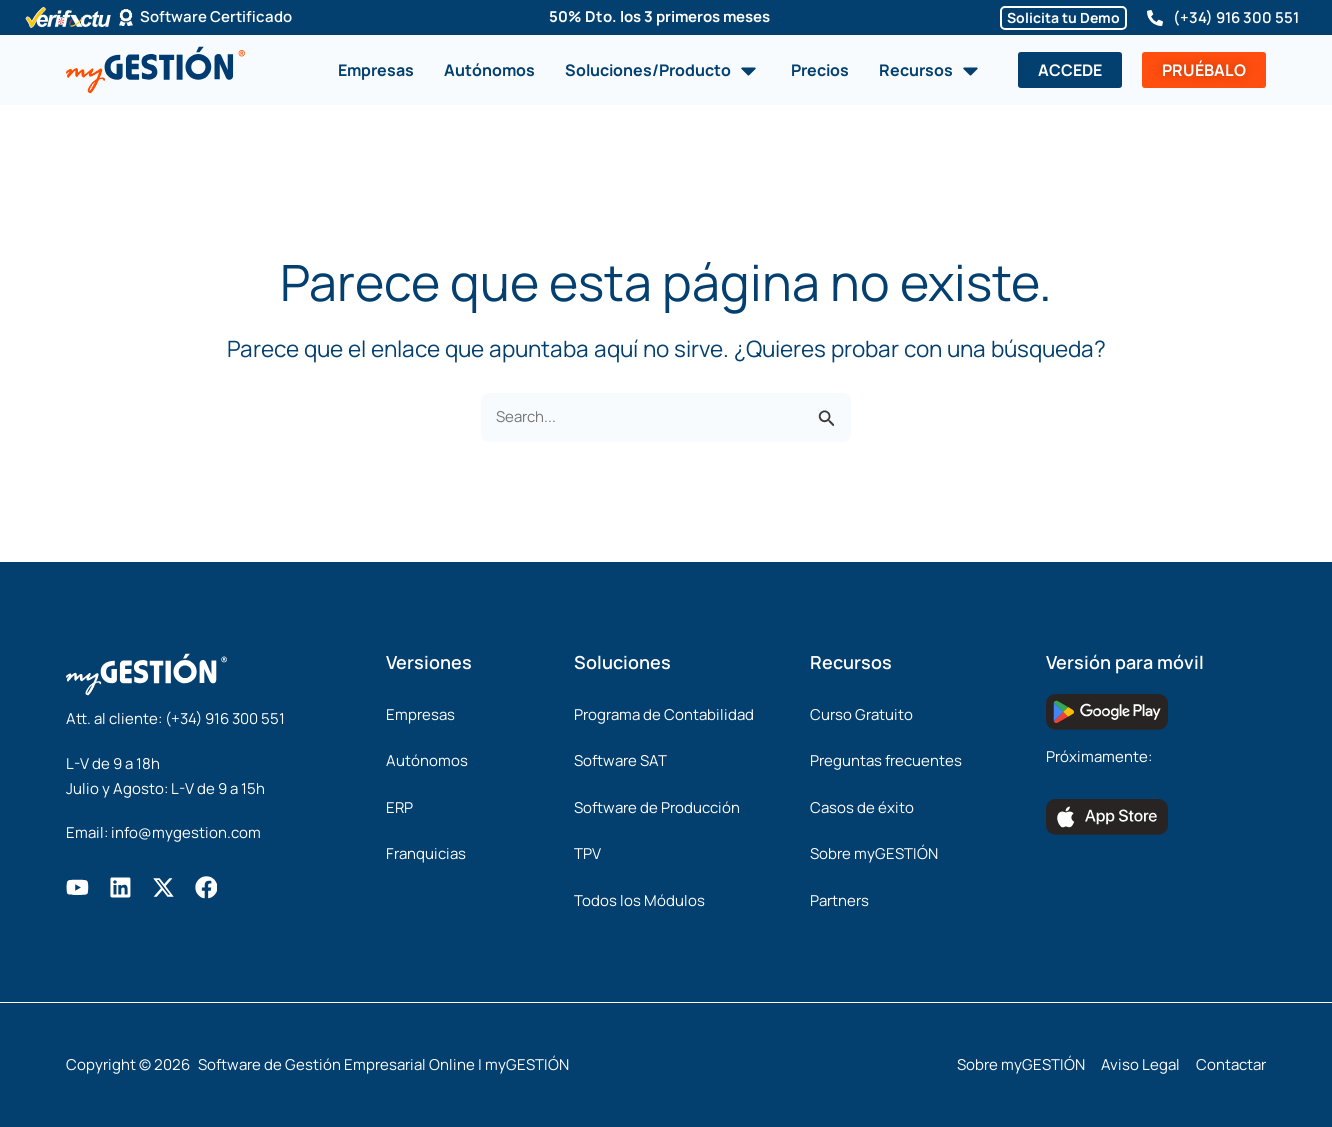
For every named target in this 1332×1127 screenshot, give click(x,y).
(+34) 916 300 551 (1236, 17)
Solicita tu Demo (1063, 17)
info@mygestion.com (186, 832)
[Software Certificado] (126, 18)
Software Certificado (216, 17)
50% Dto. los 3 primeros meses (659, 16)
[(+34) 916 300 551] (1155, 18)
